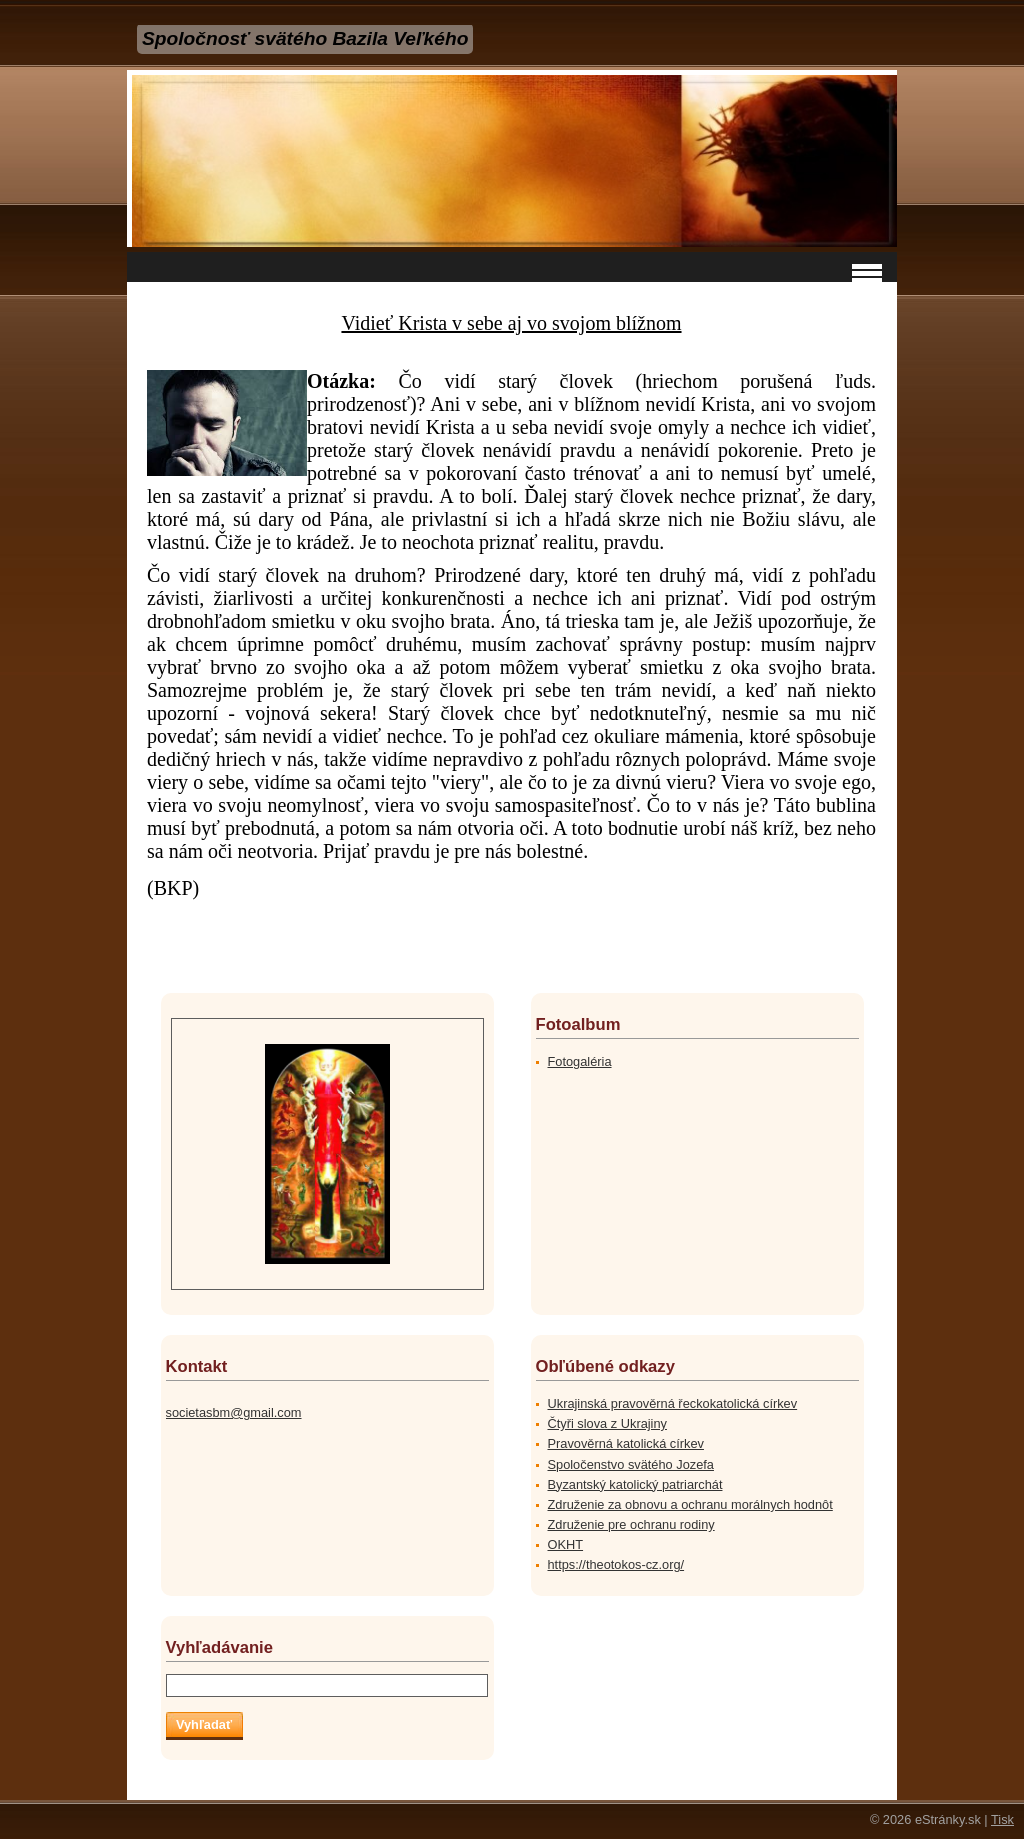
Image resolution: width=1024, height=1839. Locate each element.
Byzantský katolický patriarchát (635, 1484)
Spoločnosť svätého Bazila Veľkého (305, 38)
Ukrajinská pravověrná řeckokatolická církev (673, 1403)
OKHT (566, 1544)
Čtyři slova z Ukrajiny (607, 1423)
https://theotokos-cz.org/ (616, 1564)
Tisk (1002, 1819)
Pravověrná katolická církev (626, 1443)
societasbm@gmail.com (234, 1412)
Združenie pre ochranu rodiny (631, 1524)
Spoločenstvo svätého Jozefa (631, 1464)
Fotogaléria (580, 1061)
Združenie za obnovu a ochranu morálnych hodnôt (690, 1504)
